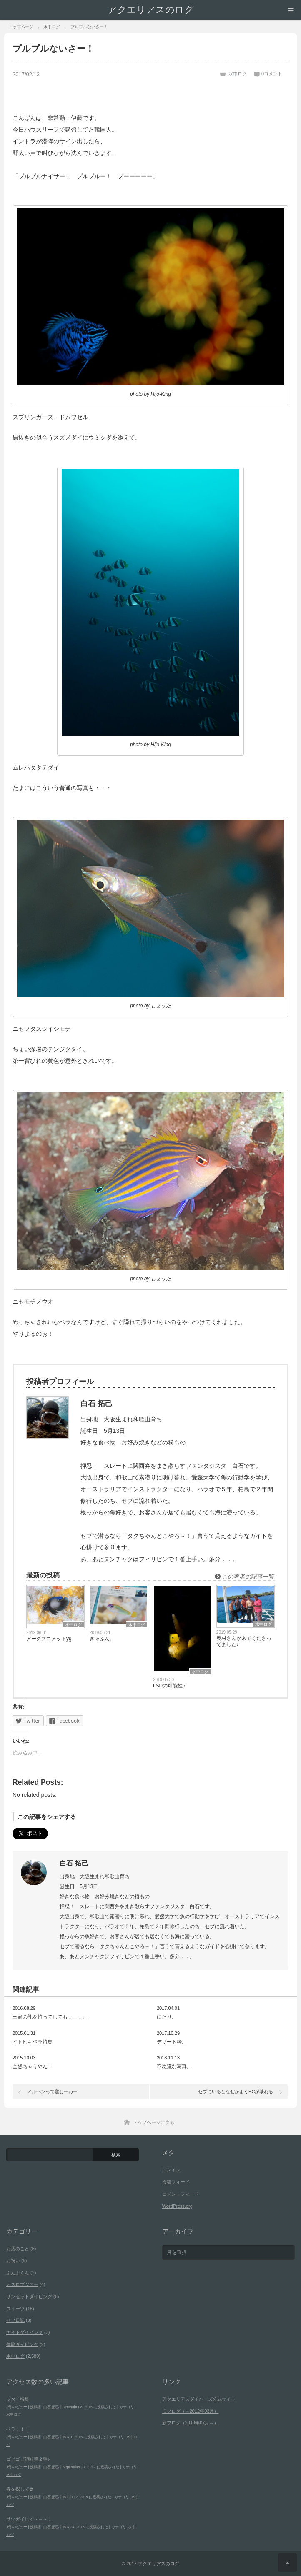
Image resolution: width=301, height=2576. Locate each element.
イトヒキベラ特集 (33, 2042)
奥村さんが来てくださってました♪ (243, 1641)
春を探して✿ (19, 2488)
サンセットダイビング (29, 2296)
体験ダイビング (22, 2344)
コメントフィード (180, 2193)
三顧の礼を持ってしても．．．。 (50, 2017)
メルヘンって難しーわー (52, 2091)
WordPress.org (177, 2206)
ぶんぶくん (17, 2272)
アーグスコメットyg (49, 1639)
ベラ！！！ (17, 2428)
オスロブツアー (22, 2284)
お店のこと (17, 2248)
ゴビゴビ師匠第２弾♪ (28, 2458)
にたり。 (167, 2017)
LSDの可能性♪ (169, 1686)
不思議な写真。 (174, 2066)
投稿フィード (176, 2181)
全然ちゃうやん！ (33, 2066)
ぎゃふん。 (102, 1639)
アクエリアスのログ (151, 9)
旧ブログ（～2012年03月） (190, 2411)
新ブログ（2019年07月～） (190, 2422)
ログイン (171, 2169)
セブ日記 (15, 2320)
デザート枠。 (172, 2042)
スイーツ (15, 2308)
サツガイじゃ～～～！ (29, 2518)
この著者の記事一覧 (245, 1576)
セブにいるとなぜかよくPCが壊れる (235, 2091)
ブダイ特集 (17, 2398)
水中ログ (237, 73)
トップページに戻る (153, 2122)
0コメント (271, 73)
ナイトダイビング (24, 2332)
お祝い (13, 2260)
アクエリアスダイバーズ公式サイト (199, 2398)
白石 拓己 (74, 1863)
